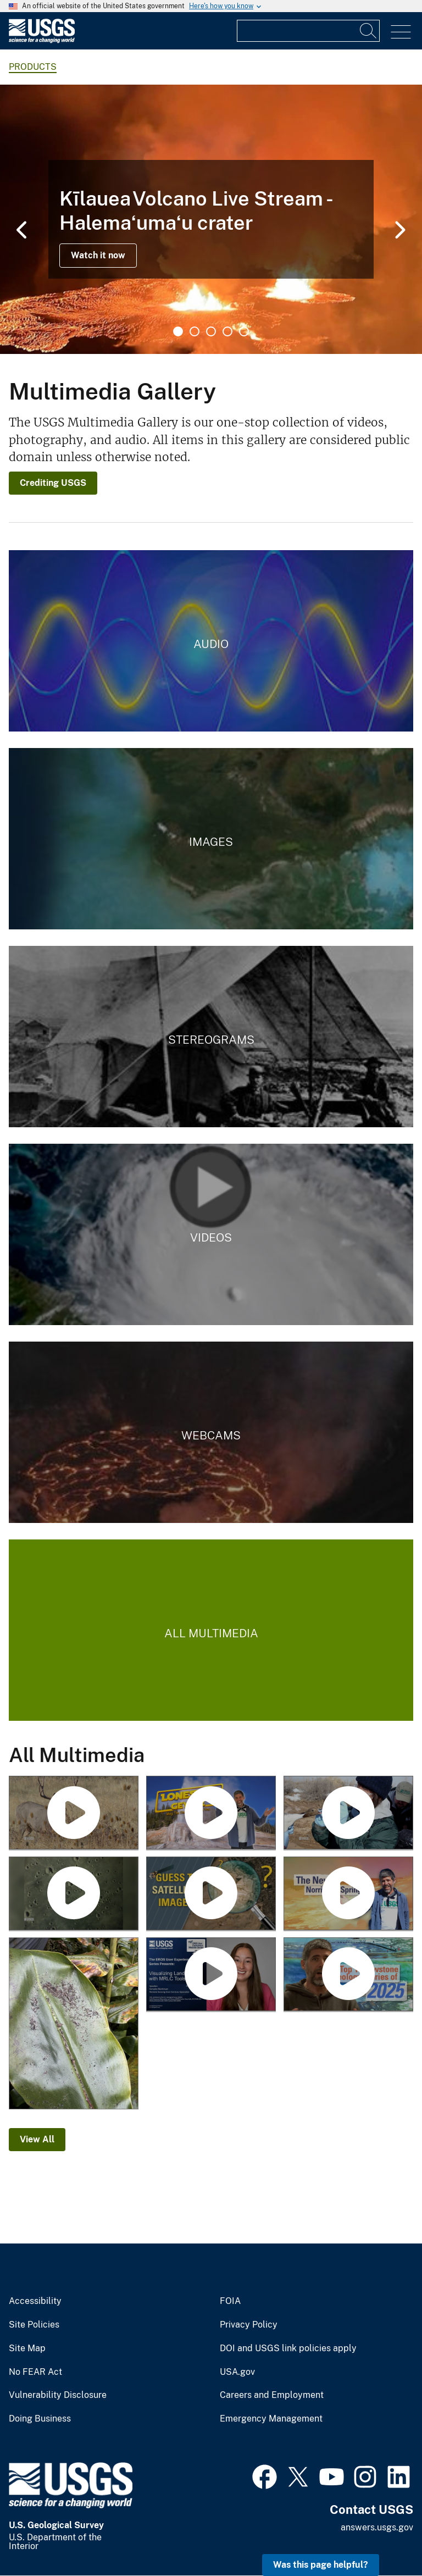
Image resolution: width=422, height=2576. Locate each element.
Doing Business (40, 2419)
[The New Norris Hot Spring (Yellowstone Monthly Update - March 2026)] (348, 1894)
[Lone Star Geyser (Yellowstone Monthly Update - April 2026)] (211, 1813)
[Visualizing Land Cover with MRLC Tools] (211, 1975)
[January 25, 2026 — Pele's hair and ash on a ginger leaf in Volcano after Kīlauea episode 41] (73, 2024)
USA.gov (237, 2372)
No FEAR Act (35, 2372)
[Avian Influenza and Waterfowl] (348, 1813)
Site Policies (34, 2325)
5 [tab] (244, 331)
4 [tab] (227, 331)
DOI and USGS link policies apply (288, 2348)
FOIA (230, 2301)
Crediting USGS (53, 483)
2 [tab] (194, 331)
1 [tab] (178, 331)
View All (37, 2139)
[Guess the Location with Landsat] (211, 1894)
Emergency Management (271, 2419)
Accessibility (35, 2301)
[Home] (42, 40)
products (33, 67)
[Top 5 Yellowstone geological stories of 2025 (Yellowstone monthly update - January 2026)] (348, 1975)
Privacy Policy (248, 2325)
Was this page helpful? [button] (320, 2565)
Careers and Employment (272, 2395)
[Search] (369, 31)
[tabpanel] (211, 219)
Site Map (27, 2348)
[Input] (308, 31)
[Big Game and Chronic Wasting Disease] (73, 1813)
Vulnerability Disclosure (58, 2395)
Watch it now (98, 255)
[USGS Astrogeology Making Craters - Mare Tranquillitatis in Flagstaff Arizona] (73, 1894)
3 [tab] (211, 331)
